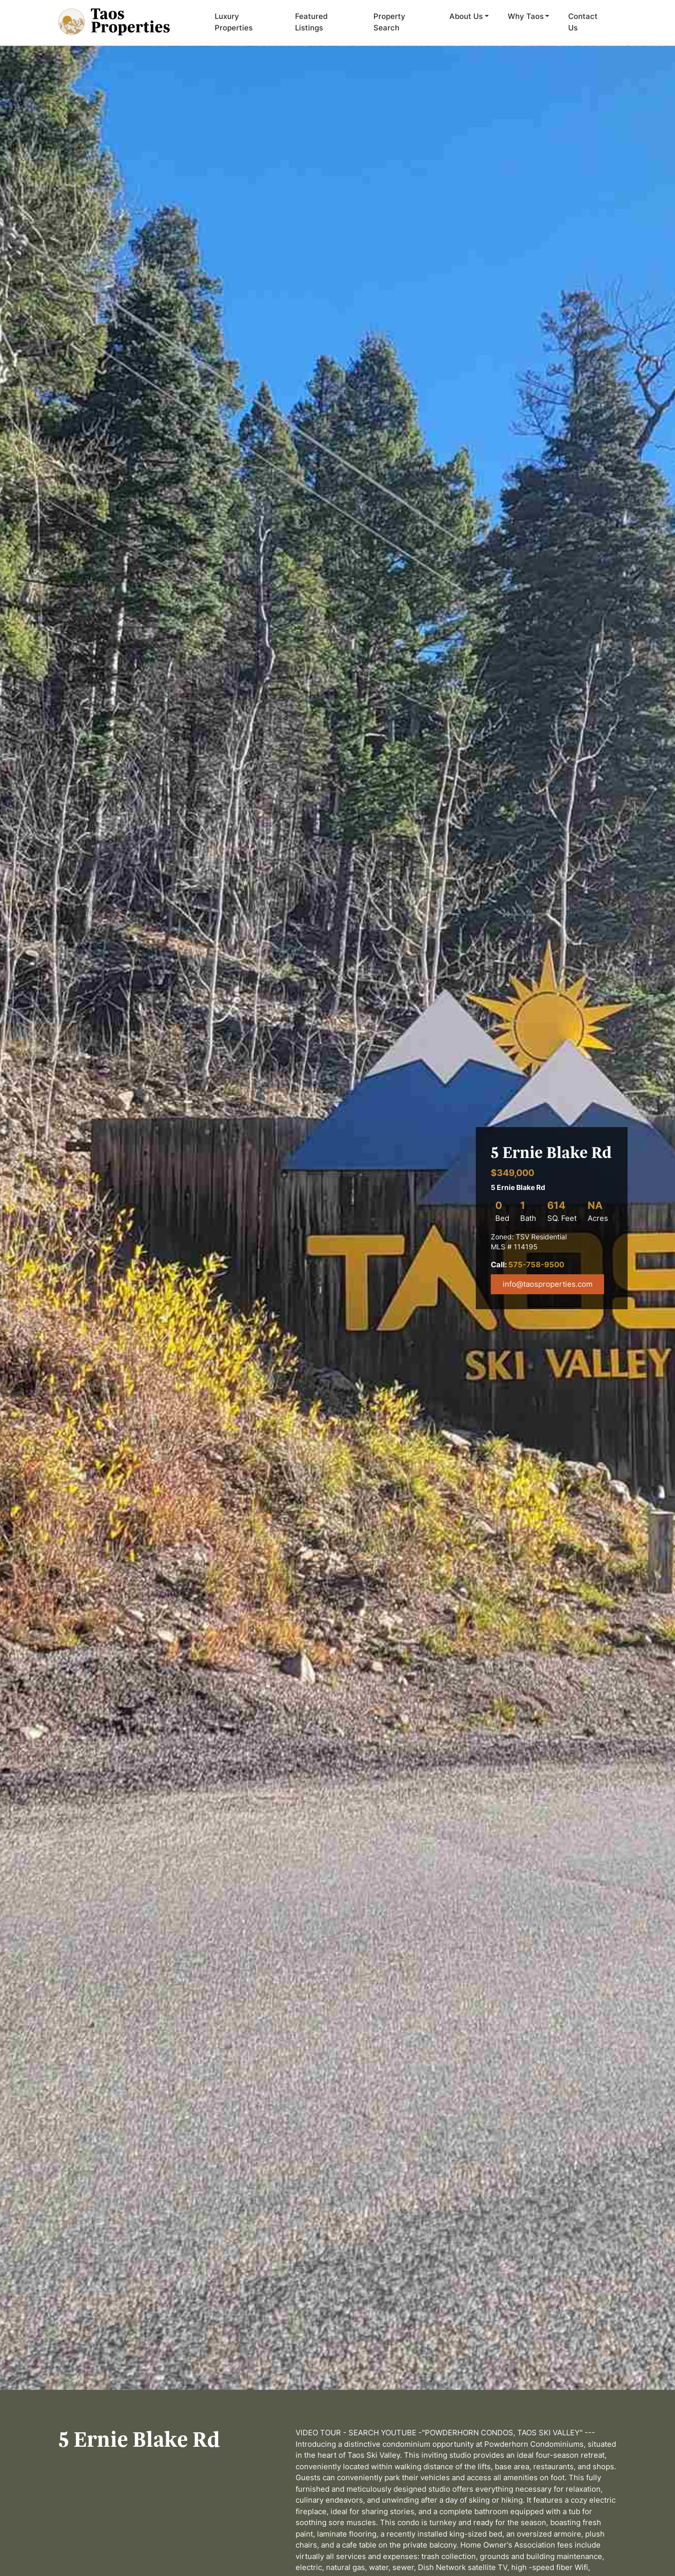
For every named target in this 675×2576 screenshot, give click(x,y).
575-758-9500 (536, 1264)
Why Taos (526, 16)
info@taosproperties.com (548, 1284)
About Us (466, 16)
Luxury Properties (234, 21)
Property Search (389, 21)
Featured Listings (311, 21)
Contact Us (583, 21)
